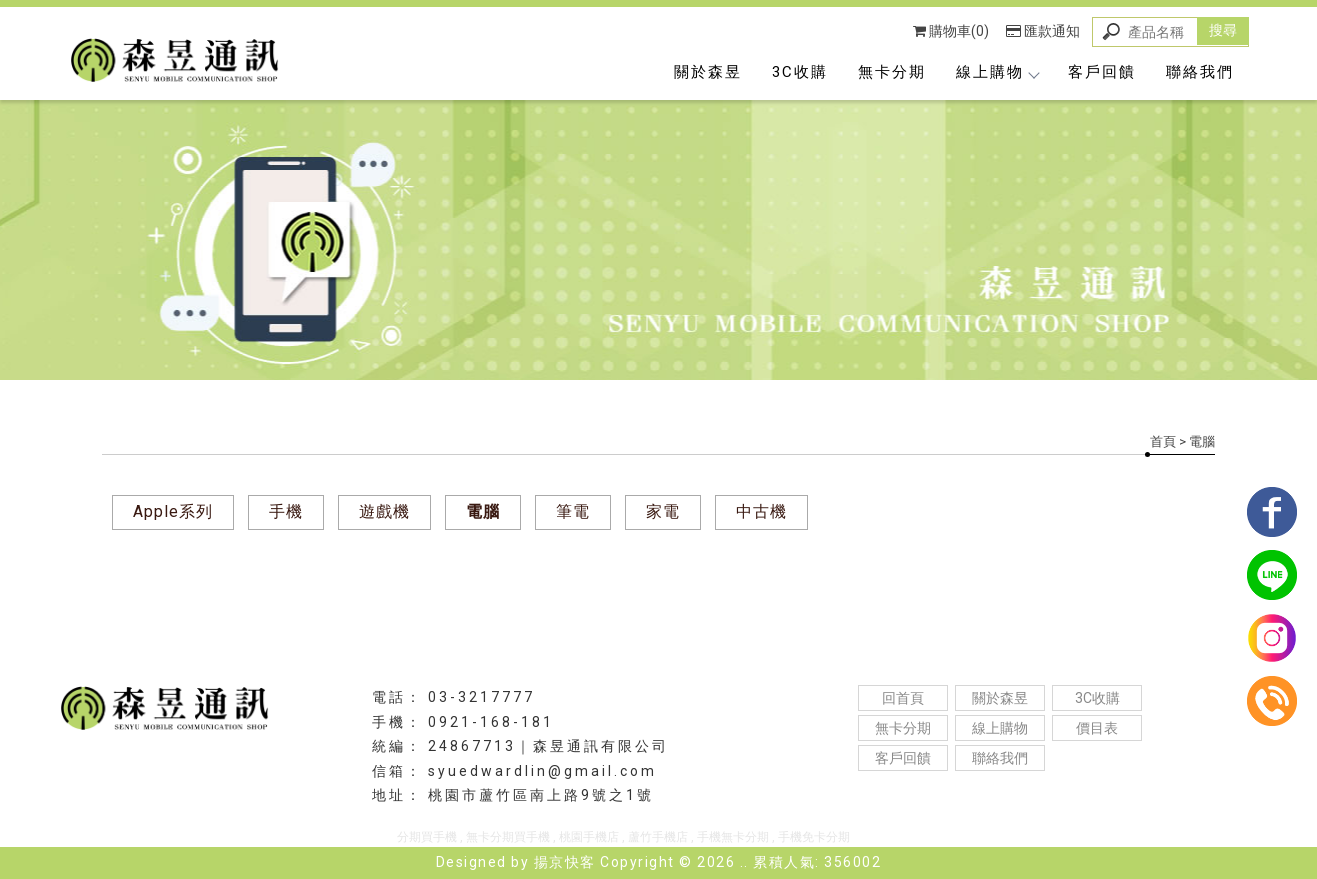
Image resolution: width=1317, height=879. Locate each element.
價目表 (1097, 728)
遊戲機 (384, 511)
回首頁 (903, 698)
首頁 (1163, 441)
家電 (663, 511)
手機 (286, 511)
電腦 (483, 511)
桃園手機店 (589, 837)
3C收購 (800, 72)
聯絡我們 (1200, 72)
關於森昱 (708, 72)
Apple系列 (173, 511)
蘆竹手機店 (658, 837)
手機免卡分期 (814, 837)
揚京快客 (565, 862)
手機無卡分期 (733, 837)
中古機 (761, 511)
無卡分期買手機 (508, 837)
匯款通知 (1043, 31)
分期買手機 (427, 837)
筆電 (573, 511)
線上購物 (997, 72)
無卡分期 (892, 72)
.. (744, 862)
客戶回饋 (1102, 72)
